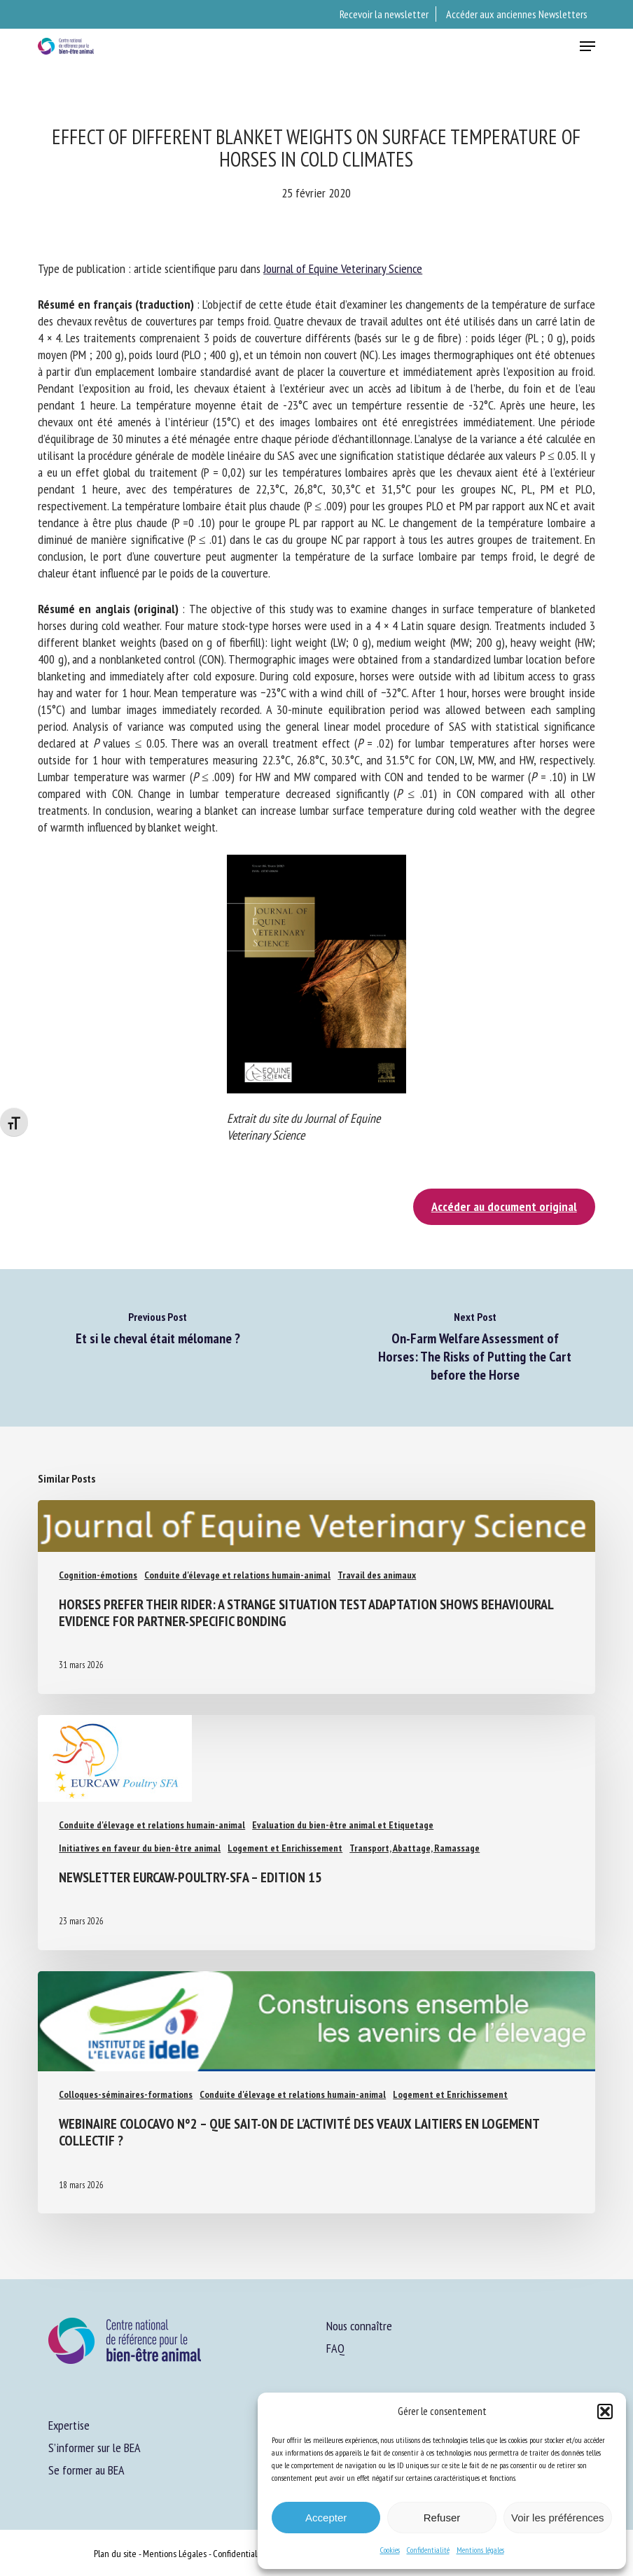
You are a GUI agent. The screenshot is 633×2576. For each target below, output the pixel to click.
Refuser (442, 2518)
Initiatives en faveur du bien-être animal (140, 1848)
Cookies (390, 2549)
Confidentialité (428, 2549)
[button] (605, 2411)
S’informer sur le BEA (94, 2448)
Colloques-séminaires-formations (126, 2094)
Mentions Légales (175, 2553)
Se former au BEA (86, 2470)
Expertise (69, 2425)
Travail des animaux (377, 1575)
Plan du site (115, 2553)
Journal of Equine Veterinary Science (342, 268)
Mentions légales (480, 2549)
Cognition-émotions (98, 1575)
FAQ (335, 2348)
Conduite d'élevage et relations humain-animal (237, 1575)
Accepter (326, 2518)
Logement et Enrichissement (285, 1848)
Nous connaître (359, 2326)
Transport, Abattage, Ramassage (414, 1848)
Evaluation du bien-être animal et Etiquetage (342, 1825)
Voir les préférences (557, 2518)
